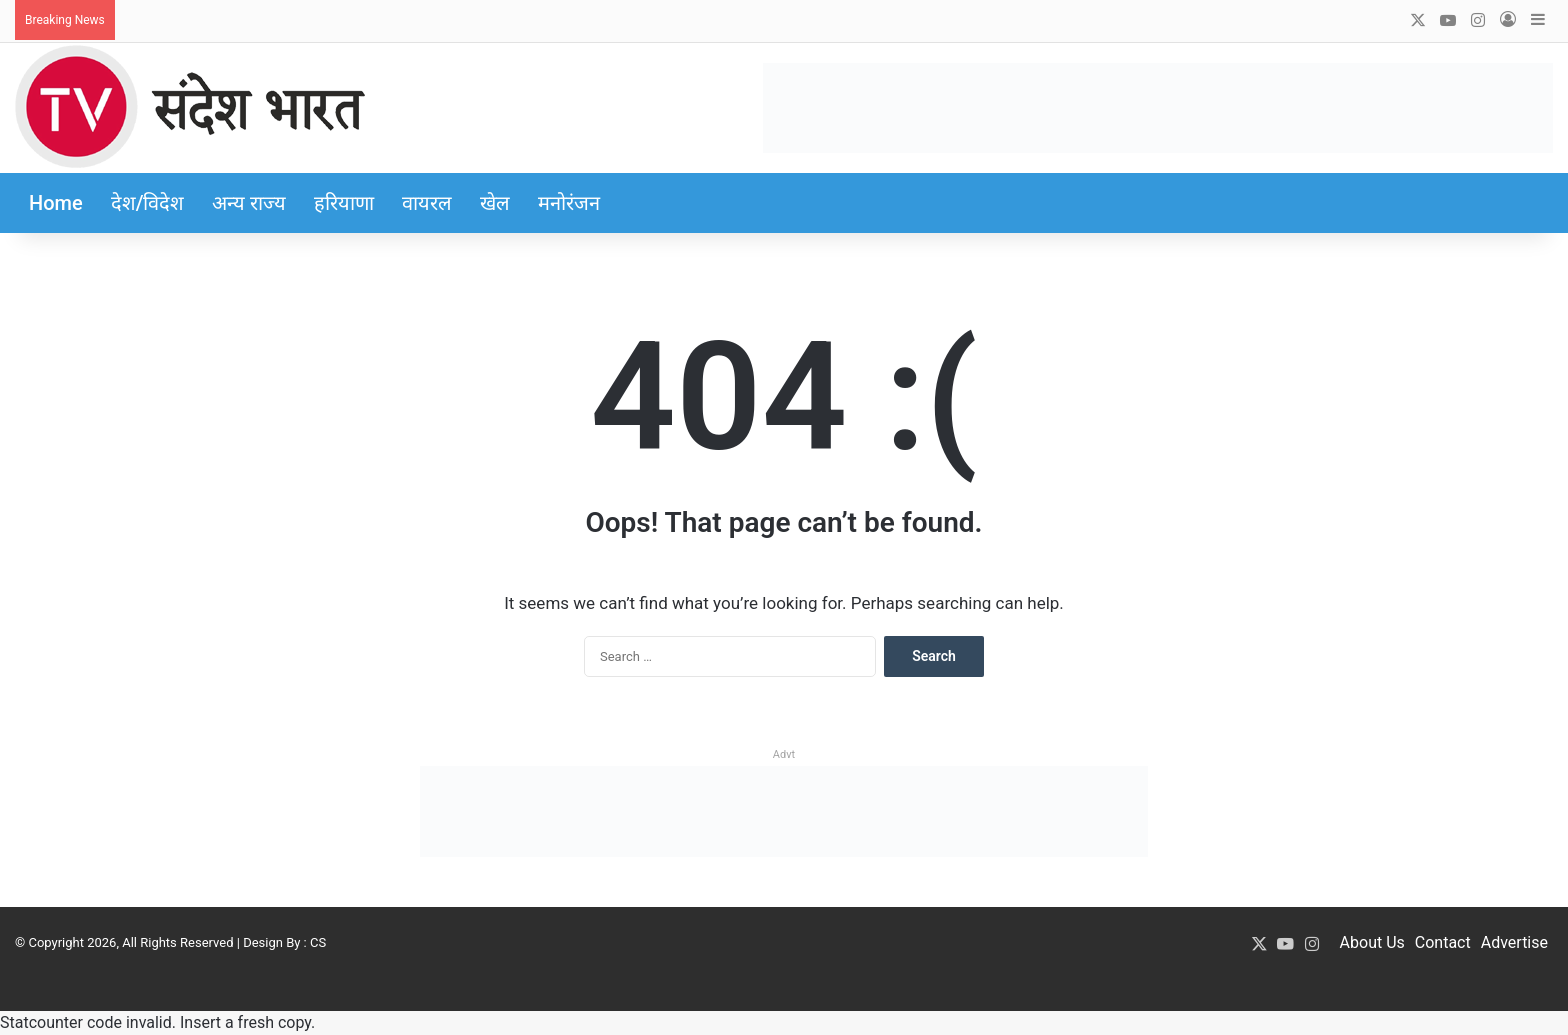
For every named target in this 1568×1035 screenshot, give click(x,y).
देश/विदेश (148, 203)
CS (318, 942)
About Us (1372, 942)
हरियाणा (344, 203)
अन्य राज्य (249, 203)
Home (56, 203)
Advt (784, 754)
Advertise (1514, 942)
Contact (1443, 942)
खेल (495, 203)
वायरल (427, 203)
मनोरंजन (569, 203)
